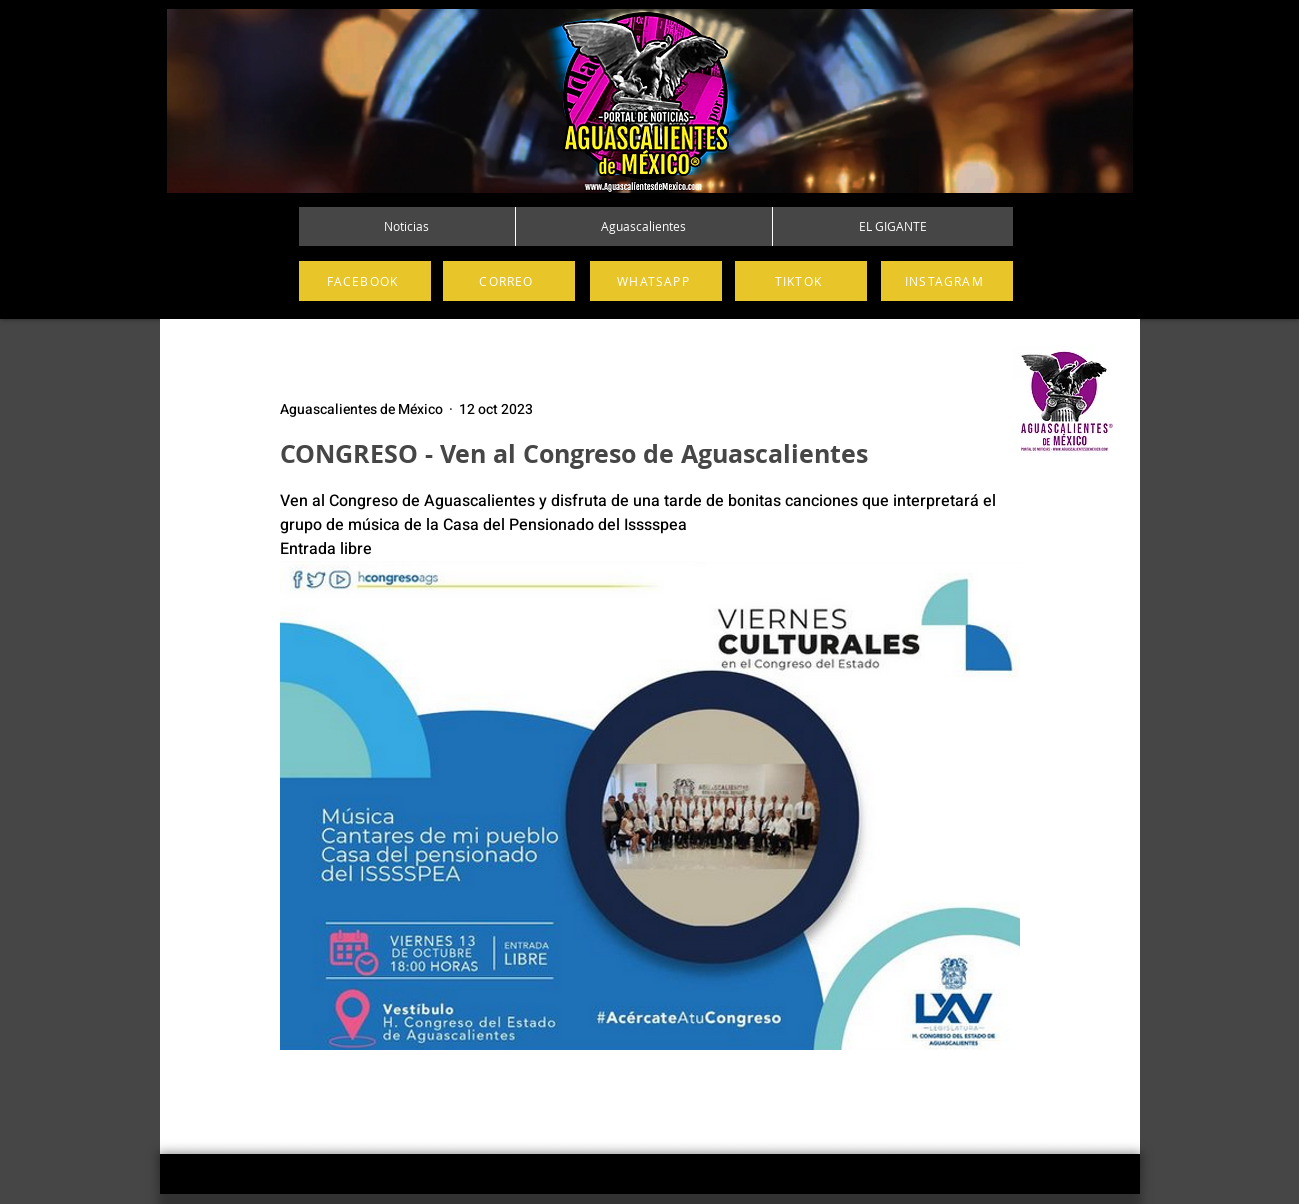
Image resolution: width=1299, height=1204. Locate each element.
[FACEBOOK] (365, 281)
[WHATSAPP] (656, 281)
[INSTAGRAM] (947, 281)
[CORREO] (509, 281)
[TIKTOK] (801, 281)
